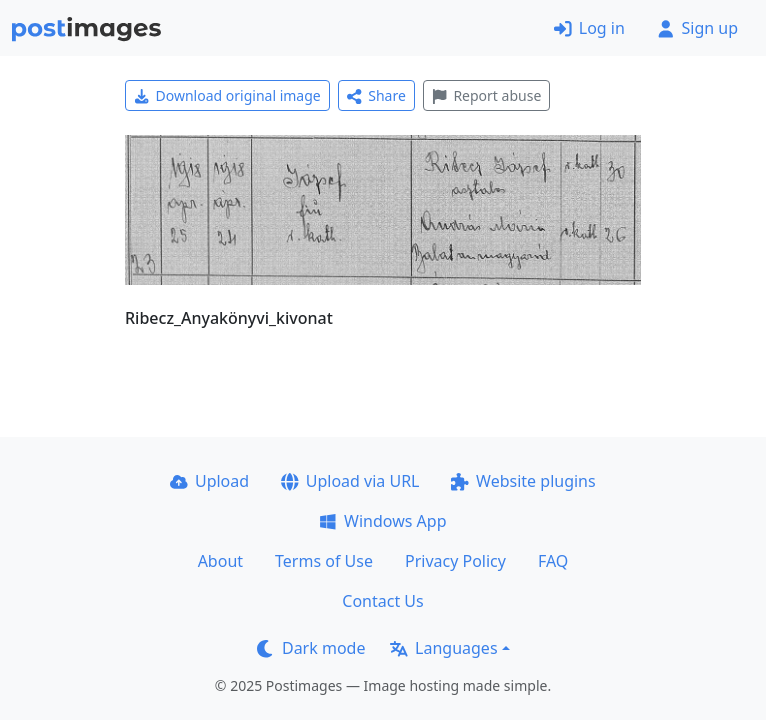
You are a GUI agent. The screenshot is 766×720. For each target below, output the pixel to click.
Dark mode (311, 648)
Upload (209, 481)
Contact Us (382, 601)
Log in (589, 28)
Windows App (382, 521)
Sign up (697, 28)
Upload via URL (350, 481)
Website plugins (523, 481)
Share (376, 95)
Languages (443, 648)
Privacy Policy (455, 561)
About (220, 561)
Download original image (227, 95)
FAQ (553, 561)
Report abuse (486, 95)
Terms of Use (324, 561)
